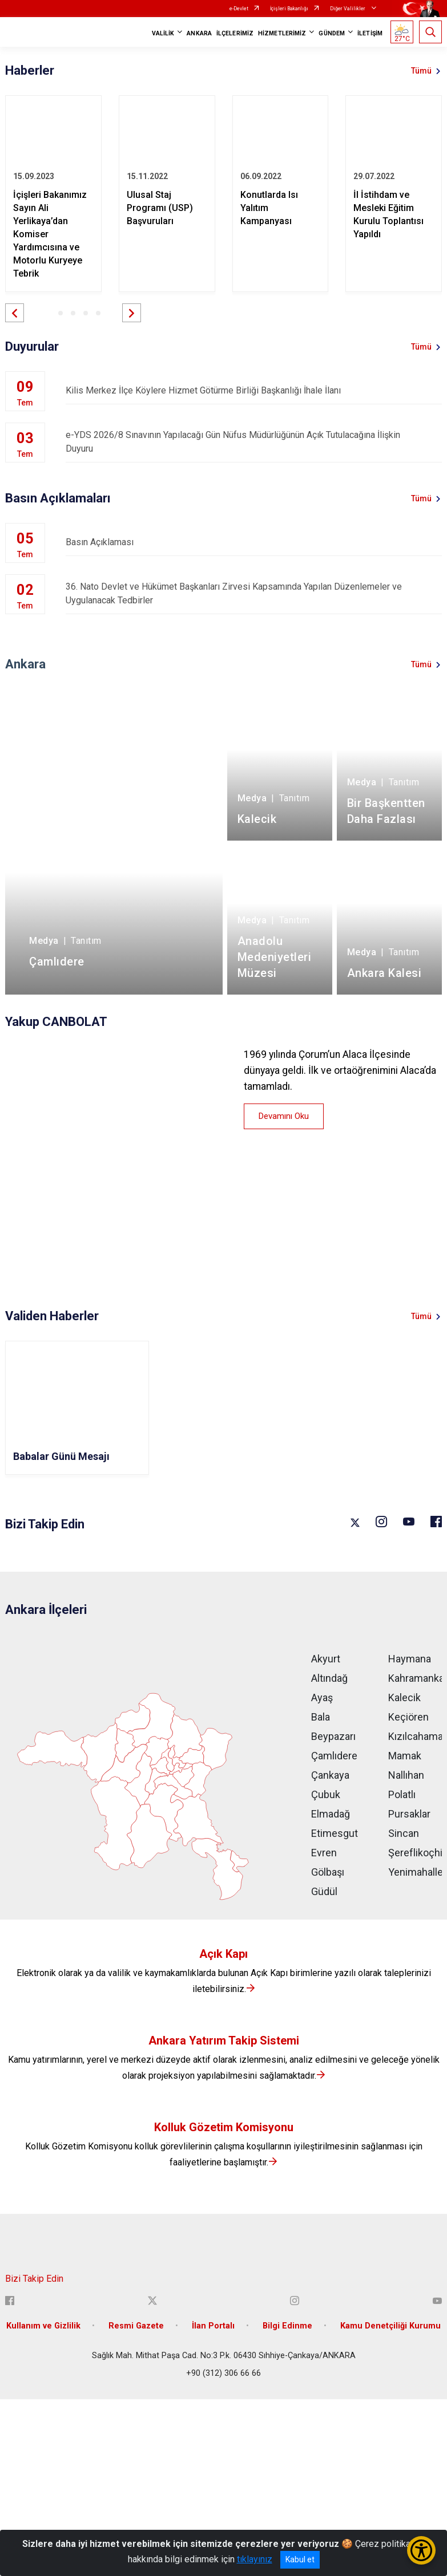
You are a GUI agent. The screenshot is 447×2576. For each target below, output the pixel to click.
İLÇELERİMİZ (234, 33)
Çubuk (325, 1794)
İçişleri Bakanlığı (289, 8)
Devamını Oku (284, 1116)
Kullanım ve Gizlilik (43, 2326)
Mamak (404, 1756)
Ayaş (322, 1697)
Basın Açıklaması (254, 542)
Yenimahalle (415, 1872)
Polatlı (402, 1794)
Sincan (403, 1833)
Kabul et (300, 2559)
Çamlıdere (334, 1756)
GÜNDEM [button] (332, 33)
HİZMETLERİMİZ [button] (282, 33)
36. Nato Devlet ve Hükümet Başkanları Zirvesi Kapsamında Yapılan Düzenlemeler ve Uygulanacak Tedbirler (254, 593)
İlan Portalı (213, 2326)
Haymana (409, 1659)
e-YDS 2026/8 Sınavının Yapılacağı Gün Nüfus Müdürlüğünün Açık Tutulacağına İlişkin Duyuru (254, 441)
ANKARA (199, 33)
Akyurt (325, 1659)
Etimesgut (334, 1833)
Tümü (421, 70)
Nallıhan (406, 1775)
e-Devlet (238, 8)
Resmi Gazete (136, 2326)
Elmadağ (330, 1814)
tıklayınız (254, 2559)
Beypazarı (333, 1736)
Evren (324, 1853)
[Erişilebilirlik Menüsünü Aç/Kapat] (421, 2550)
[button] (14, 312)
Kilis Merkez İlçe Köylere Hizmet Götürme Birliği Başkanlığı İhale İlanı (254, 390)
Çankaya (330, 1775)
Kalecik (404, 1697)
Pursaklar (409, 1814)
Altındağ (329, 1678)
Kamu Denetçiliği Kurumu (390, 2326)
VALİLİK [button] (163, 33)
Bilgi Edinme (287, 2326)
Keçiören (408, 1717)
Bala (320, 1717)
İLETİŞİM (369, 33)
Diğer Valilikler (348, 8)
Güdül (324, 1891)
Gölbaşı (327, 1872)
